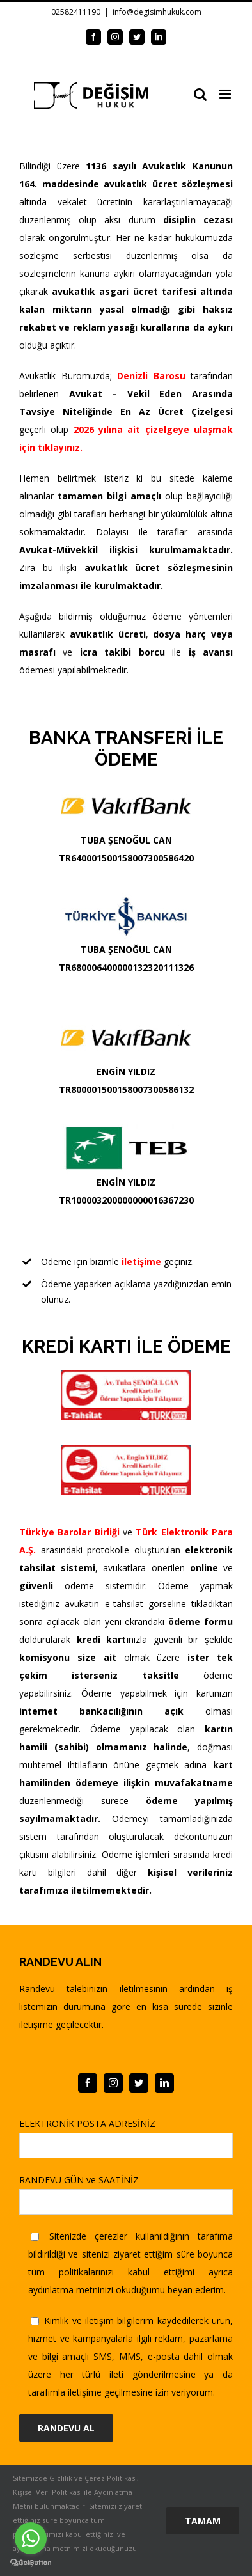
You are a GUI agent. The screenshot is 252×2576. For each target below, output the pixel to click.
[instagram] (113, 2083)
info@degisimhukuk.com (157, 11)
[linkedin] (164, 2083)
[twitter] (138, 2083)
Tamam (203, 2521)
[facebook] (87, 2083)
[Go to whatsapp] (31, 2538)
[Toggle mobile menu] (226, 94)
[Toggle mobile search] (200, 94)
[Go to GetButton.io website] (30, 2563)
